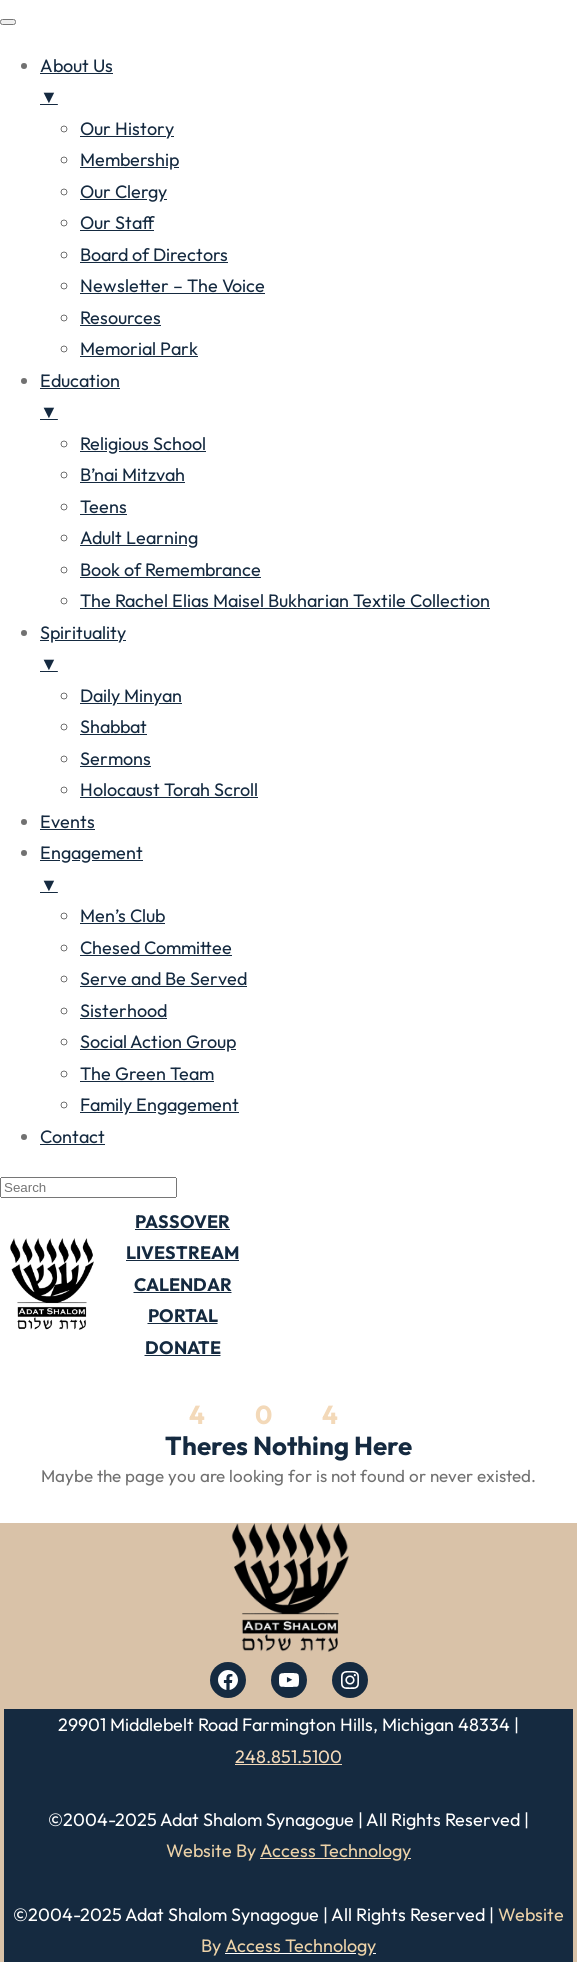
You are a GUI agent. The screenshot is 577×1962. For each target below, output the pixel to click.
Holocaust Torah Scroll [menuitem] (169, 789)
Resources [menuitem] (120, 317)
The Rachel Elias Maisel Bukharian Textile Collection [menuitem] (285, 600)
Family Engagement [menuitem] (159, 1104)
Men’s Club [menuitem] (122, 915)
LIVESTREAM (182, 1252)
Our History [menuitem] (127, 128)
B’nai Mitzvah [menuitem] (132, 474)
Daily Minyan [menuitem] (131, 695)
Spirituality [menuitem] (308, 650)
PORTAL (183, 1315)
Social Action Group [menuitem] (158, 1041)
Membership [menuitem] (129, 159)
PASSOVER (182, 1221)
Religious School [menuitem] (143, 443)
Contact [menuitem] (72, 1136)
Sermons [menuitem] (115, 758)
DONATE (183, 1347)
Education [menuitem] (308, 398)
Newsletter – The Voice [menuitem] (172, 285)
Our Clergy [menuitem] (123, 191)
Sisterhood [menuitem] (123, 1010)
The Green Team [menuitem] (147, 1073)
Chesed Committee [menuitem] (156, 947)
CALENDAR (183, 1284)
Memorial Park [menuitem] (139, 348)
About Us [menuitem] (308, 83)
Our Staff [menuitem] (117, 222)
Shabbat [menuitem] (113, 726)
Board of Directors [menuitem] (154, 254)
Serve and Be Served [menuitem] (163, 978)
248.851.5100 (288, 1756)
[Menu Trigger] (8, 22)
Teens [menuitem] (103, 506)
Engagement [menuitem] (308, 870)
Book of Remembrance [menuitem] (170, 569)
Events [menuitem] (67, 821)
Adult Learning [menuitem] (139, 537)
